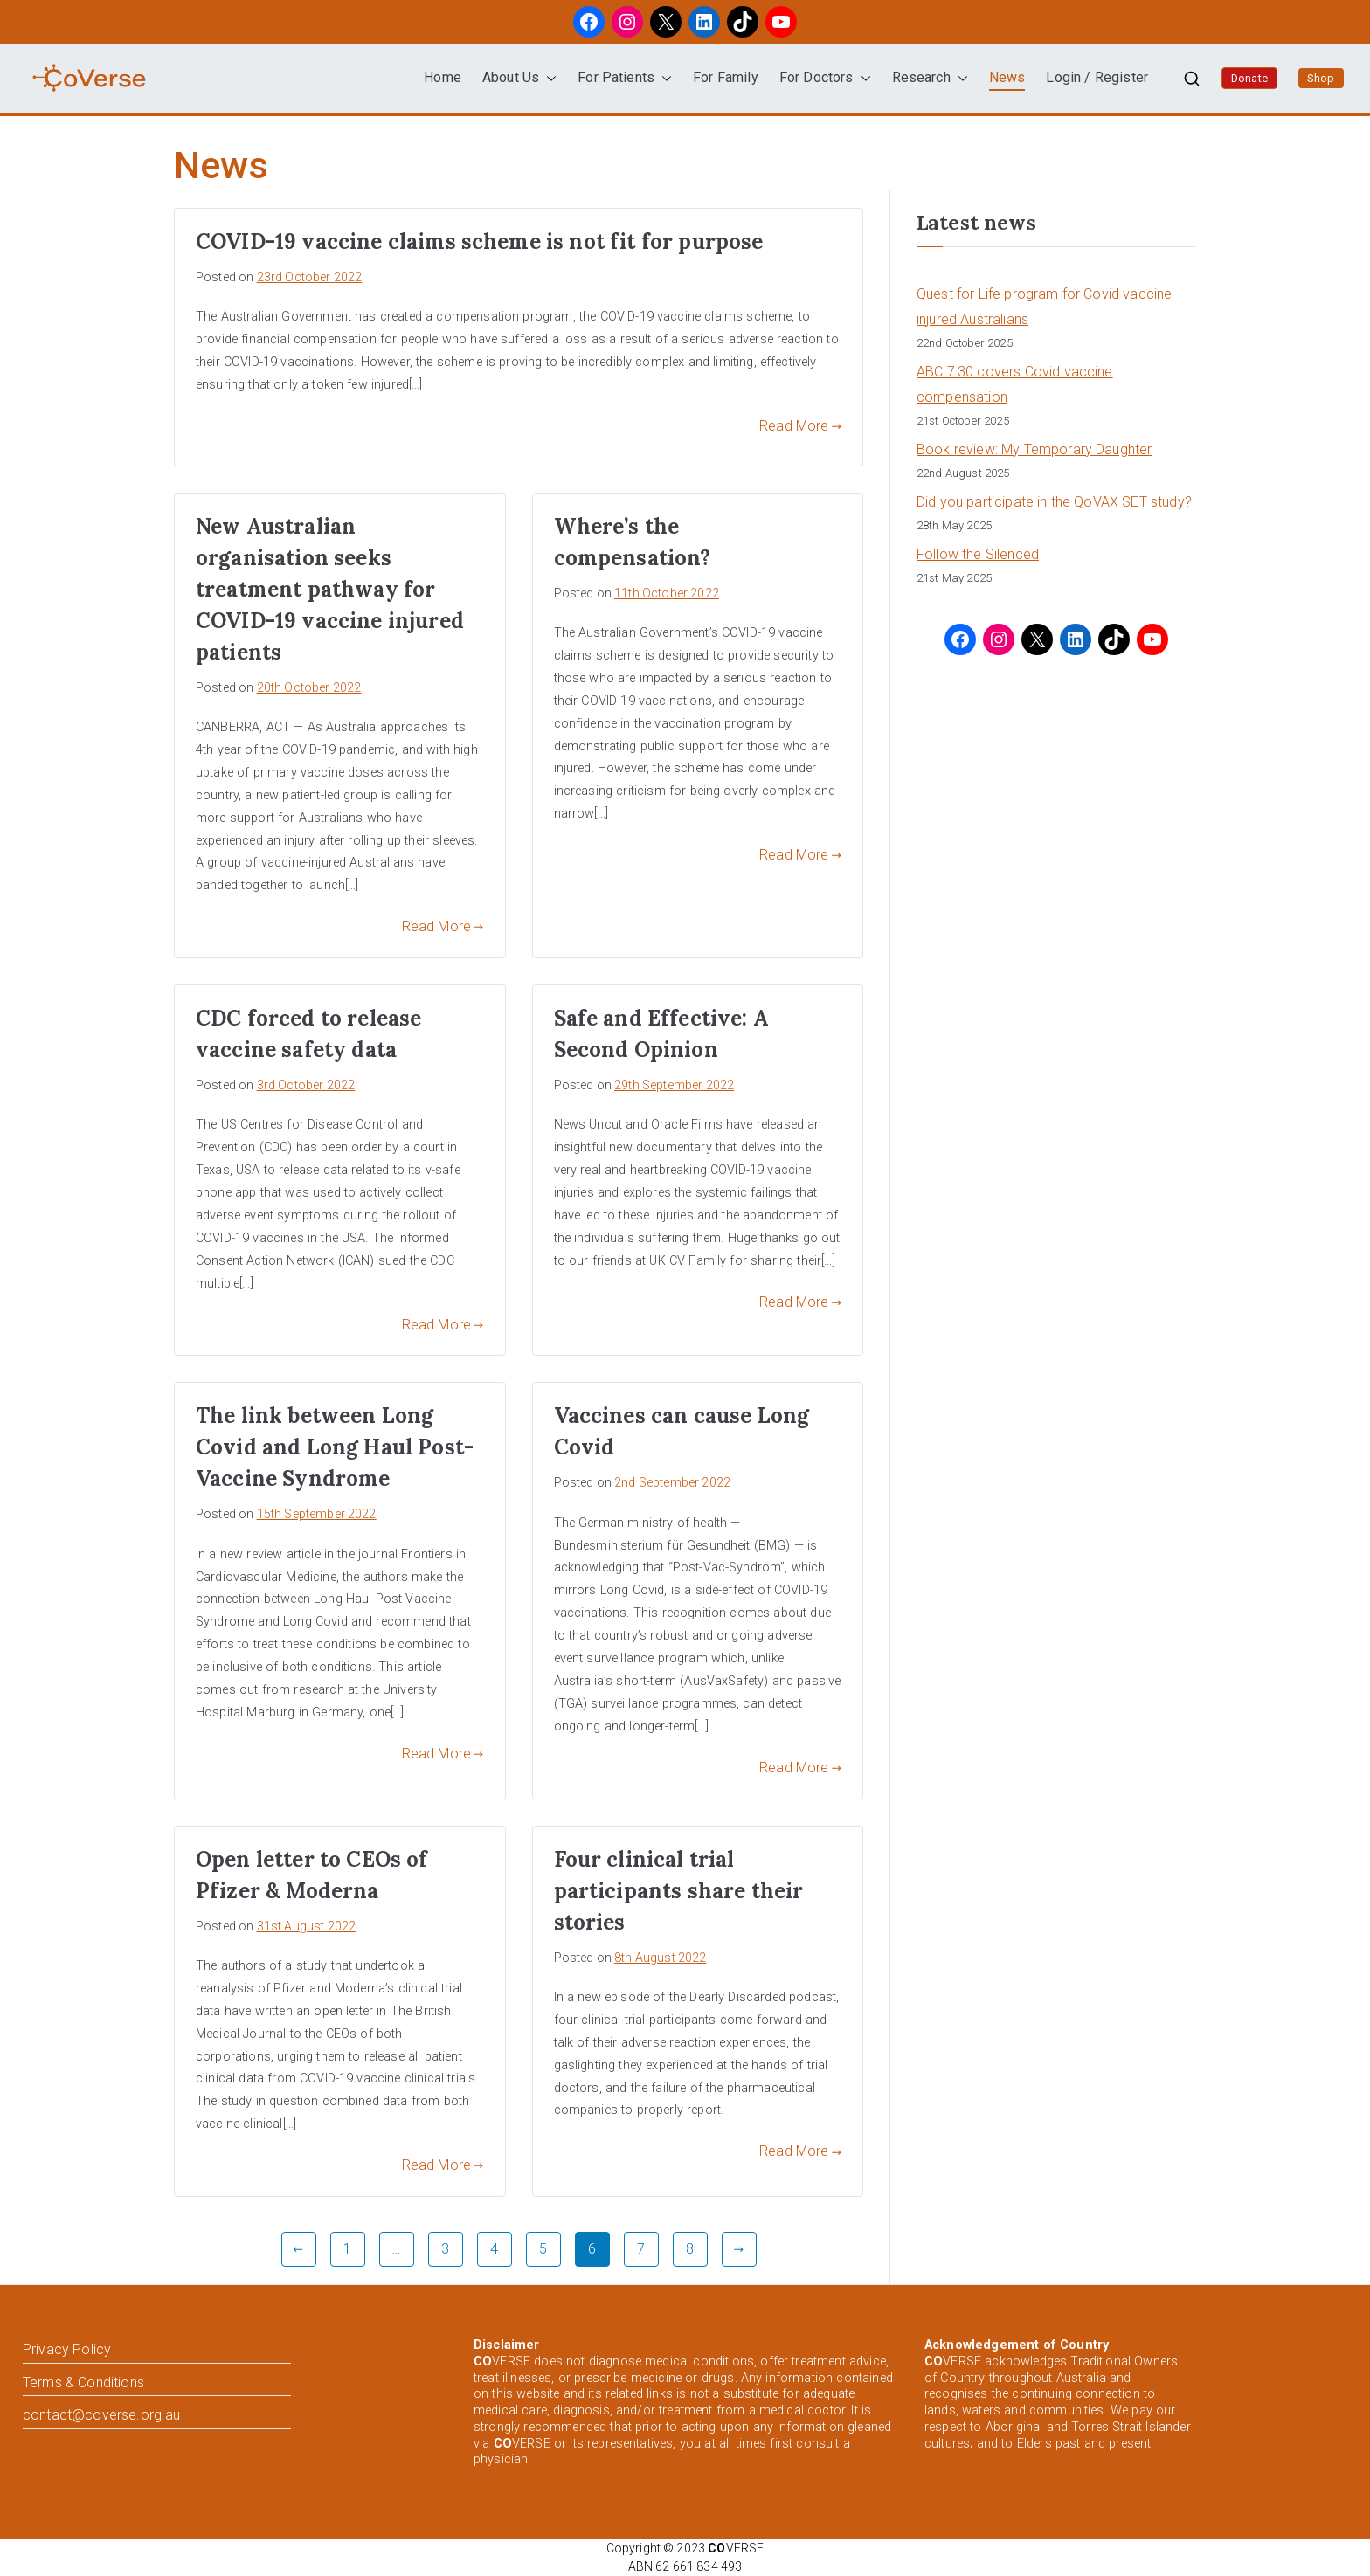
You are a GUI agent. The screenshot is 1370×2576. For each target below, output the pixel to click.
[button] (548, 78)
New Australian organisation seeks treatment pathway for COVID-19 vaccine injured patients (330, 589)
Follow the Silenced (978, 554)
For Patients (625, 78)
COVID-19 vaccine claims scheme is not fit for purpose (479, 241)
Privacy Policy (67, 2349)
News (1007, 77)
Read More (800, 426)
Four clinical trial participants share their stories (679, 1891)
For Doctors (825, 78)
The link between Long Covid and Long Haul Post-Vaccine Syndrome (335, 1447)
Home (442, 77)
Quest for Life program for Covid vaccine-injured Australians (1047, 307)
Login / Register (1097, 77)
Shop (1321, 78)
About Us (519, 78)
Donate (1249, 78)
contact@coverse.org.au (102, 2415)
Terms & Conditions (83, 2382)
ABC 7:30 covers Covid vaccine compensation (1015, 384)
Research (930, 78)
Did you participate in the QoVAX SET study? (1054, 502)
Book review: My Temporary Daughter (1034, 449)
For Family (725, 77)
